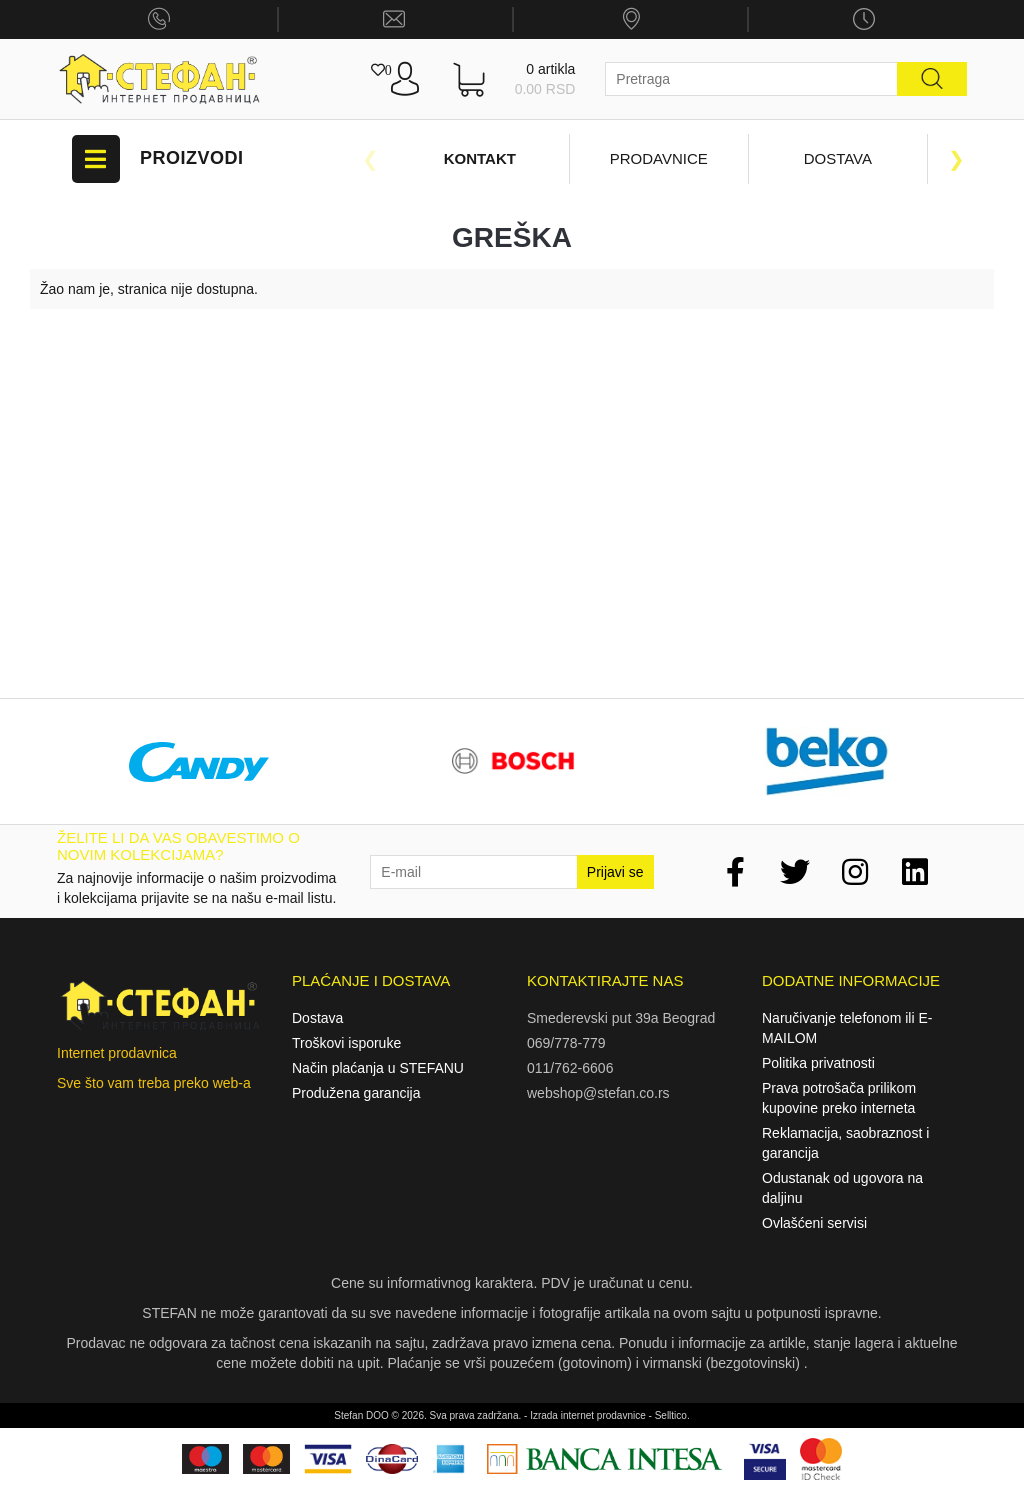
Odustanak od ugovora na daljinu (842, 1188)
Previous (370, 159)
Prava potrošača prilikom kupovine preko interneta (839, 1098)
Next (957, 159)
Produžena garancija (356, 1093)
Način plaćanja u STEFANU (378, 1068)
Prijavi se (615, 872)
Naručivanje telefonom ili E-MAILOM (847, 1028)
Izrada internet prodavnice (588, 1415)
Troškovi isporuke (346, 1043)
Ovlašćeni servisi (814, 1223)
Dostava (838, 158)
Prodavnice (659, 158)
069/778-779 (566, 1043)
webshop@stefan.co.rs (598, 1093)
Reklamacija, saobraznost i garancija (845, 1143)
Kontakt (480, 158)
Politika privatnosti (818, 1063)
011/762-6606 (570, 1068)
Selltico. (672, 1415)
